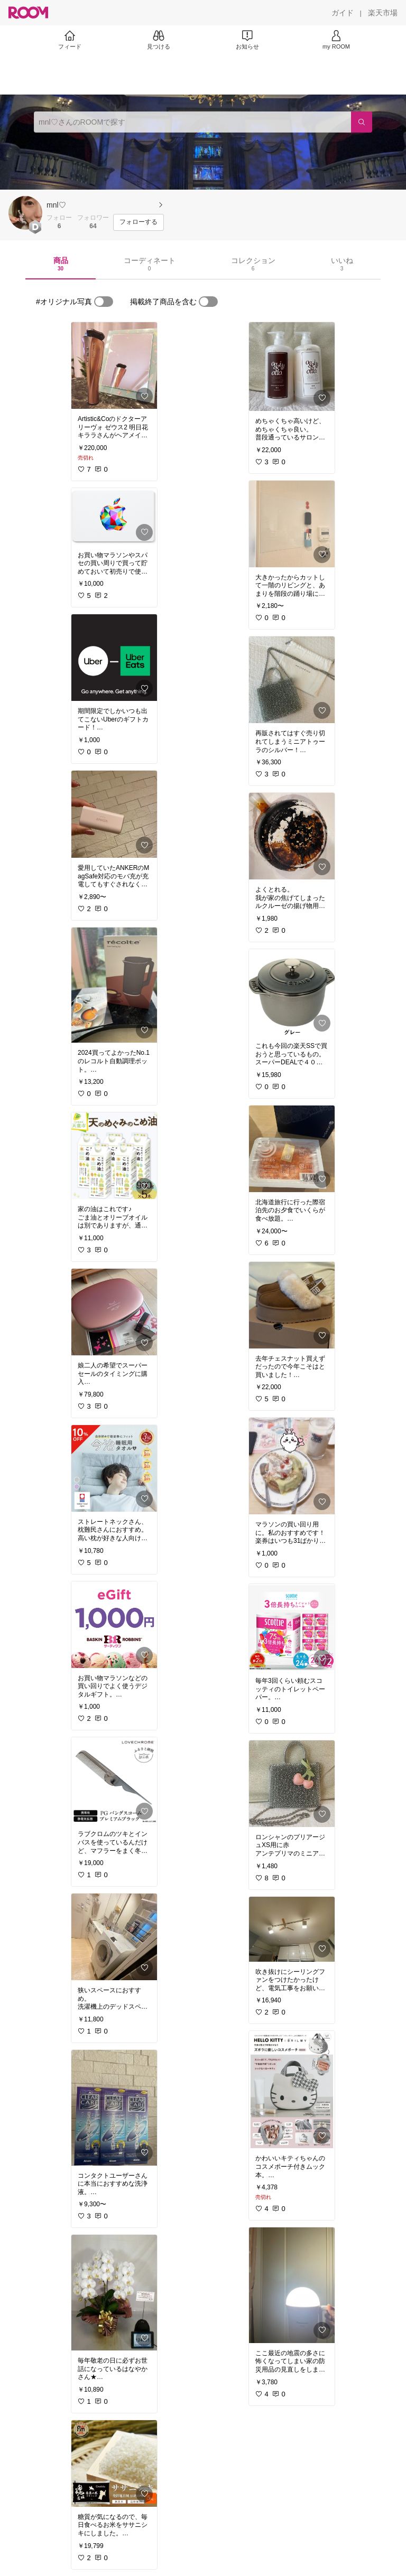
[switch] (103, 301)
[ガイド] (342, 12)
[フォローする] (138, 222)
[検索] (361, 122)
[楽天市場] (383, 12)
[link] (114, 365)
